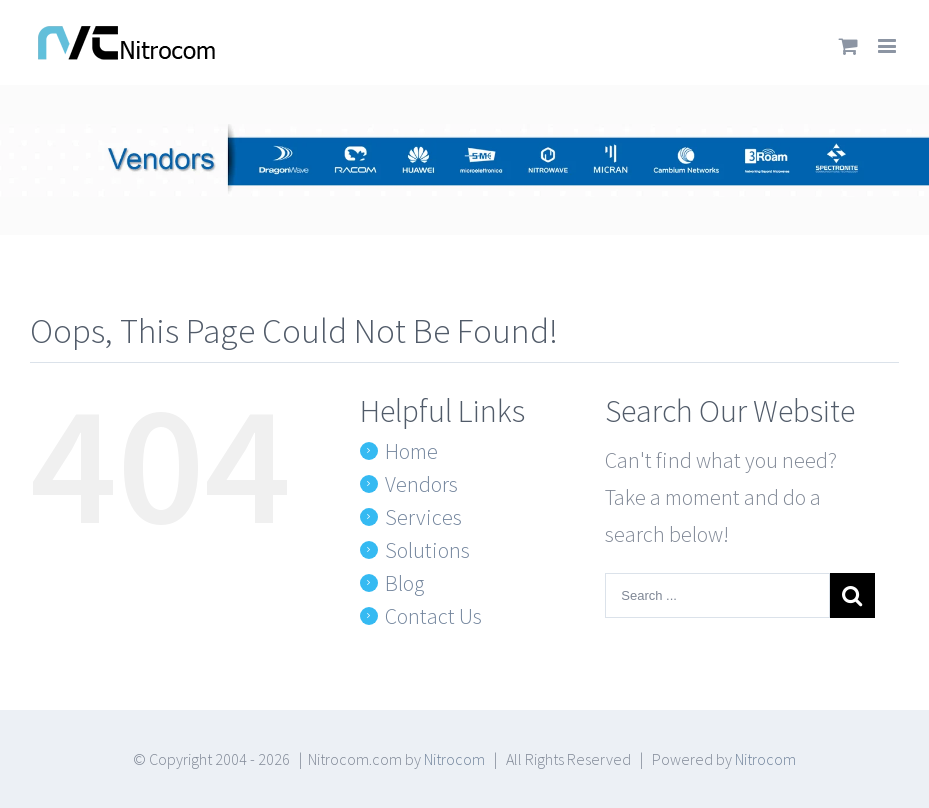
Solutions (427, 550)
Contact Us (433, 616)
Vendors (421, 484)
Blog (404, 583)
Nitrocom (454, 759)
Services (423, 517)
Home (411, 451)
